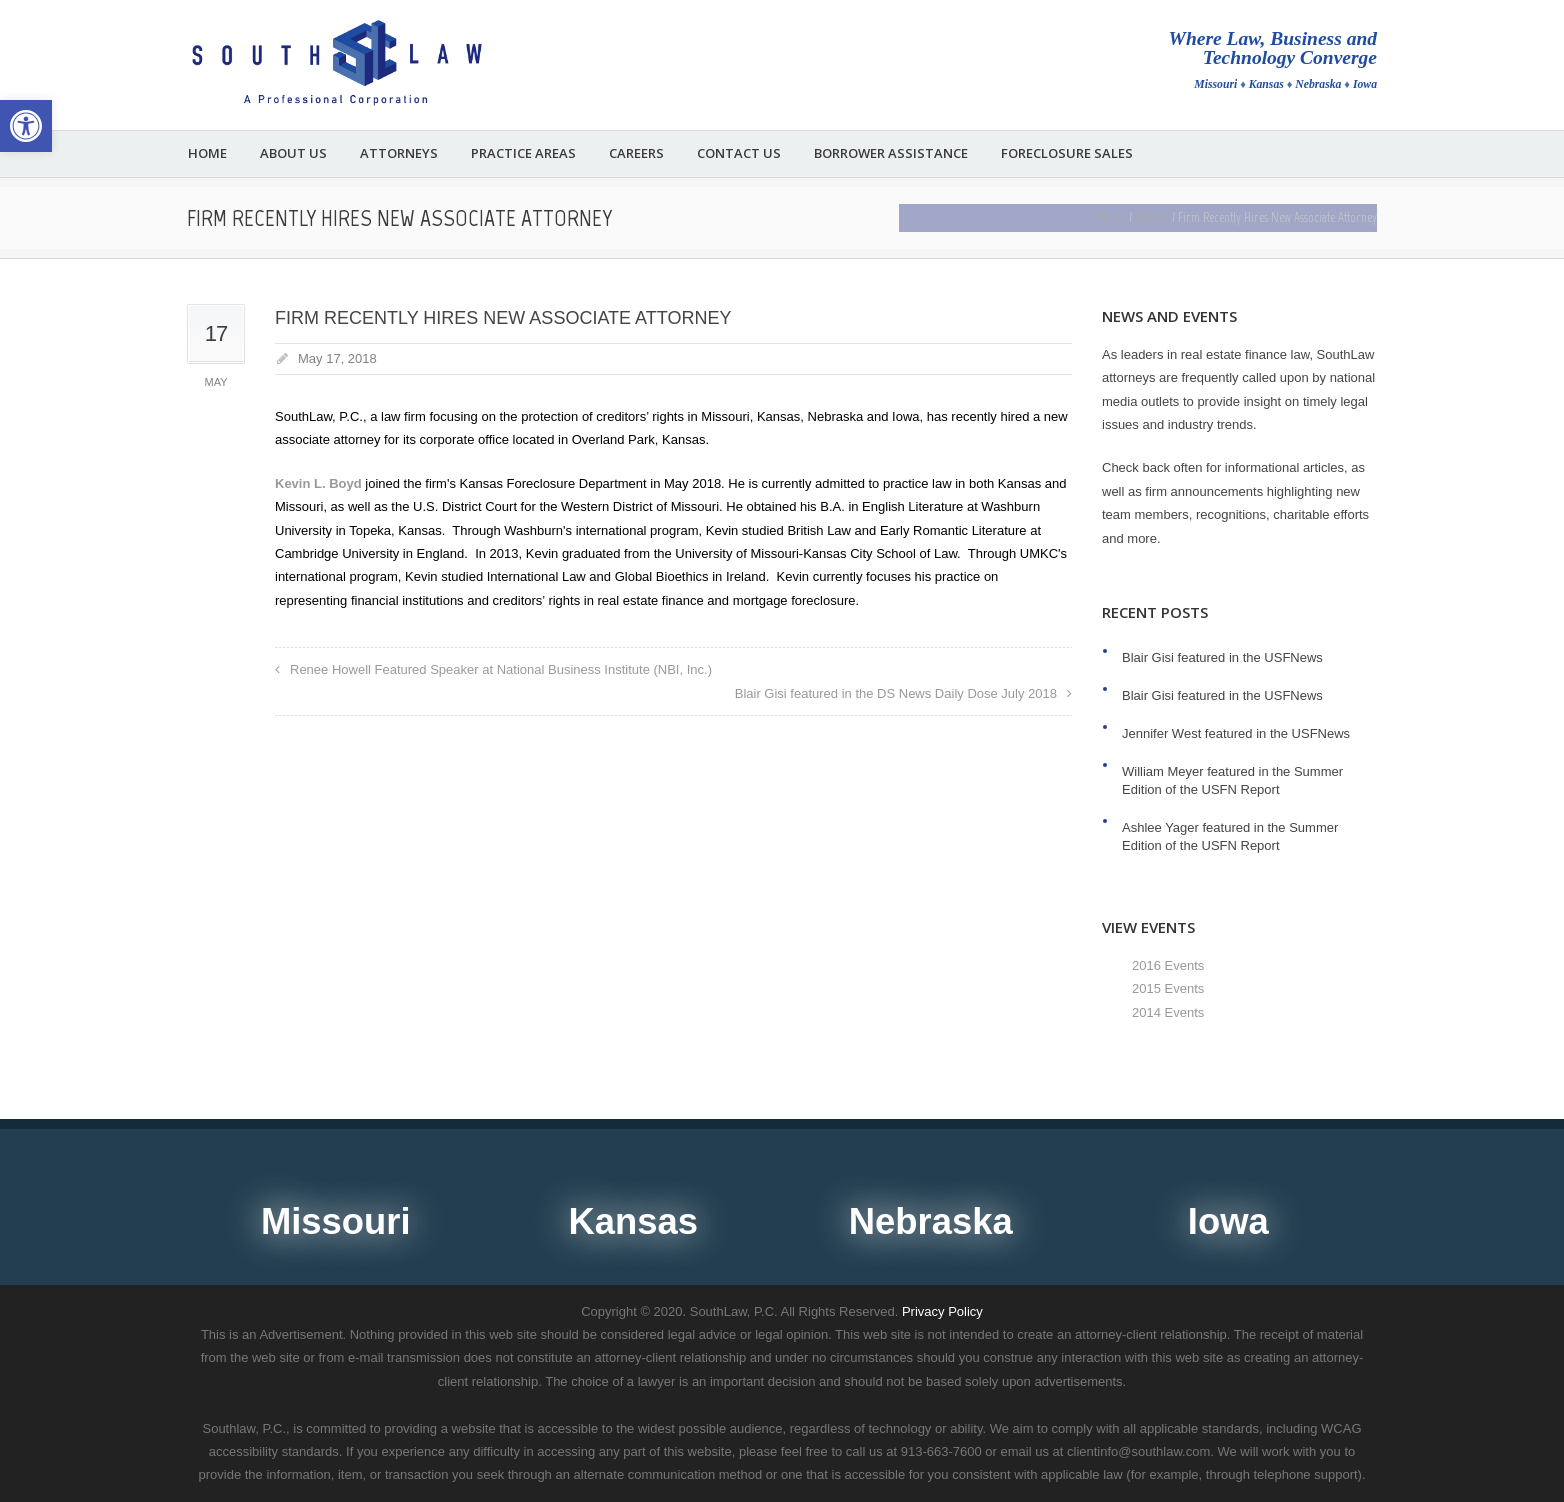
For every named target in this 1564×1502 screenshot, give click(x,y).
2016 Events (1168, 965)
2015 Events (1168, 988)
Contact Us (739, 153)
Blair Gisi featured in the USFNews (1222, 657)
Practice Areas (523, 153)
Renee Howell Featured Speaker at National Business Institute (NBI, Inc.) (501, 669)
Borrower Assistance (891, 153)
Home (207, 153)
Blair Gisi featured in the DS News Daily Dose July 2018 (896, 693)
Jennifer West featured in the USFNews (1236, 733)
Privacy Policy (942, 1311)
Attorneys (399, 153)
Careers (636, 153)
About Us (293, 153)
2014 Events (1168, 1012)
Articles (1152, 217)
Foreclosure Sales (1067, 153)
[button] (26, 126)
